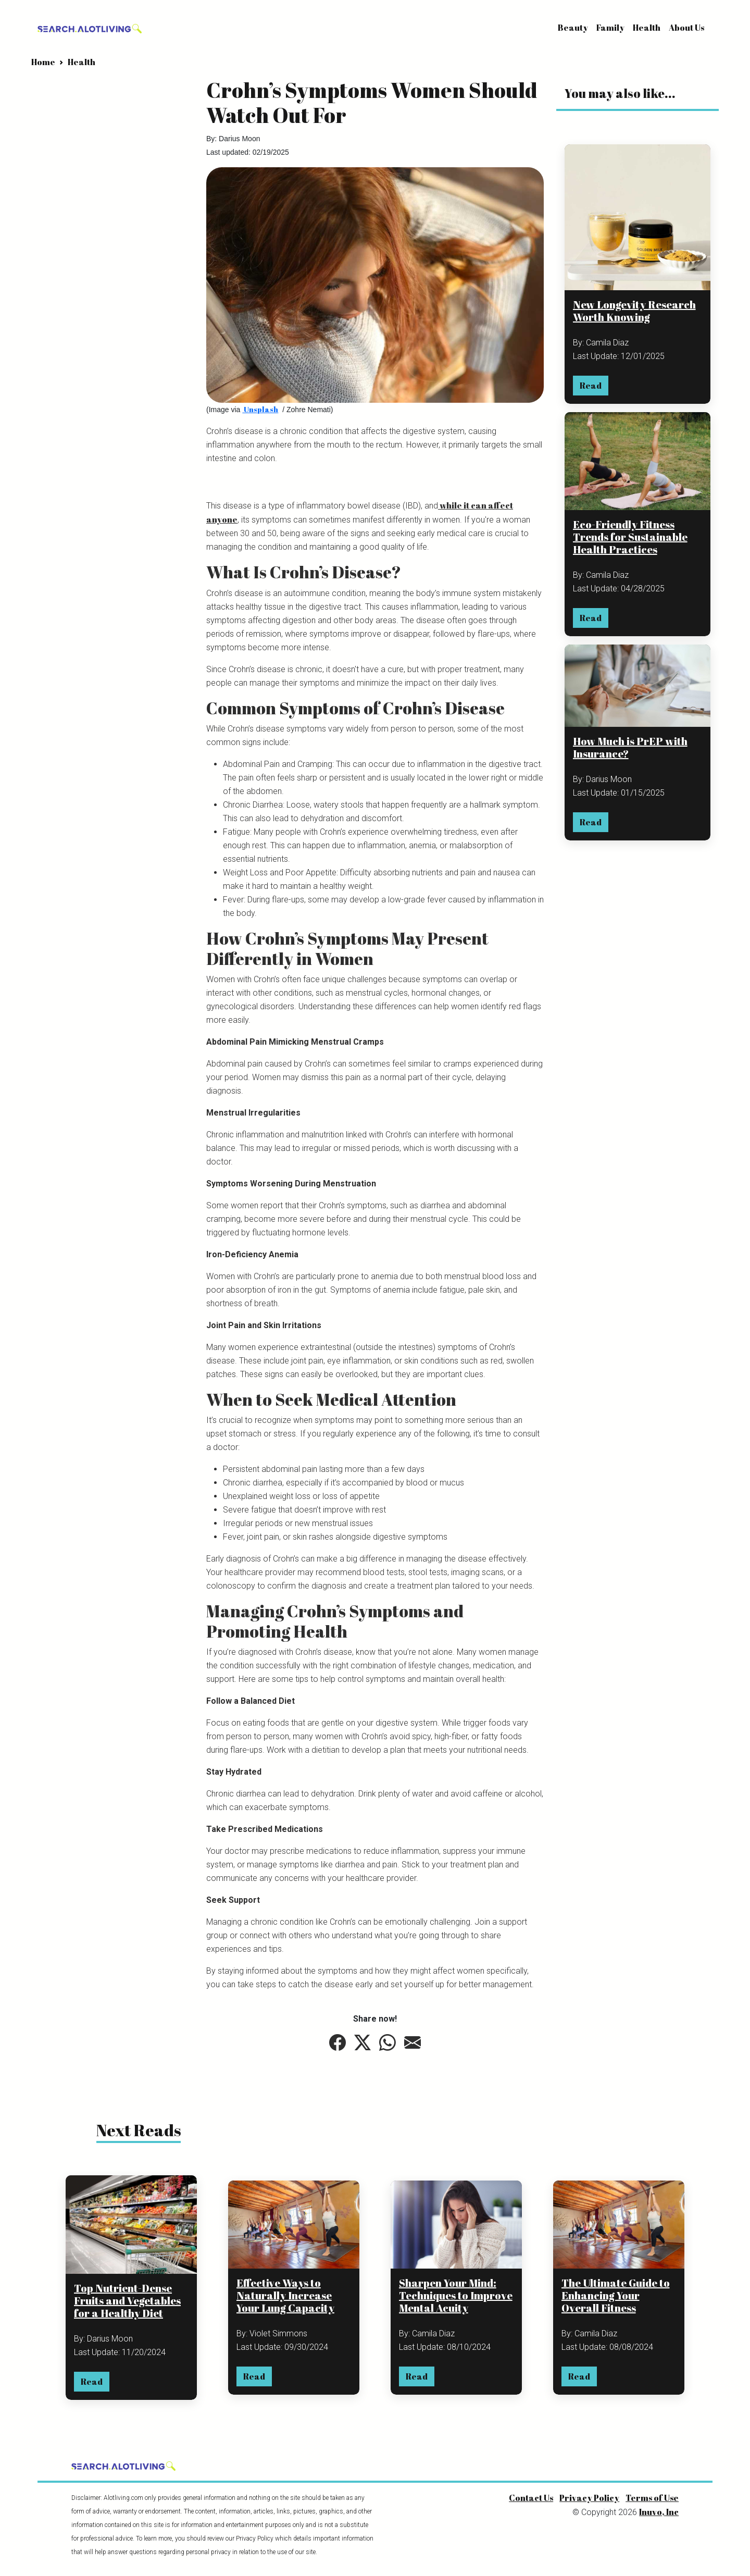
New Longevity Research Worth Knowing (634, 311)
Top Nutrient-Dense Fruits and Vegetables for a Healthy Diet (127, 2301)
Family (610, 27)
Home (43, 62)
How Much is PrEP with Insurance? (630, 747)
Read (591, 386)
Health (646, 27)
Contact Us (531, 2498)
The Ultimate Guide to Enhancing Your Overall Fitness (615, 2295)
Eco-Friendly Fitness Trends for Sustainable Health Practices (630, 536)
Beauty (573, 27)
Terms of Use (652, 2498)
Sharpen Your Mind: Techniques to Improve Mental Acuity (455, 2295)
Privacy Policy (589, 2498)
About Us (686, 27)
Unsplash (260, 409)
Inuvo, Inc (659, 2512)
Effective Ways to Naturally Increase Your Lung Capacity (285, 2295)
